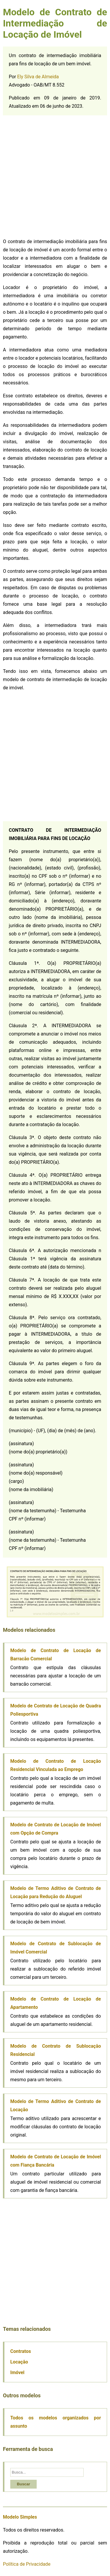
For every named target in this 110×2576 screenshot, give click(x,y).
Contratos (20, 2351)
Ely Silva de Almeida (38, 76)
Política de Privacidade (26, 2564)
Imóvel (17, 2372)
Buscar (23, 2484)
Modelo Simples (20, 2517)
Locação (19, 2362)
